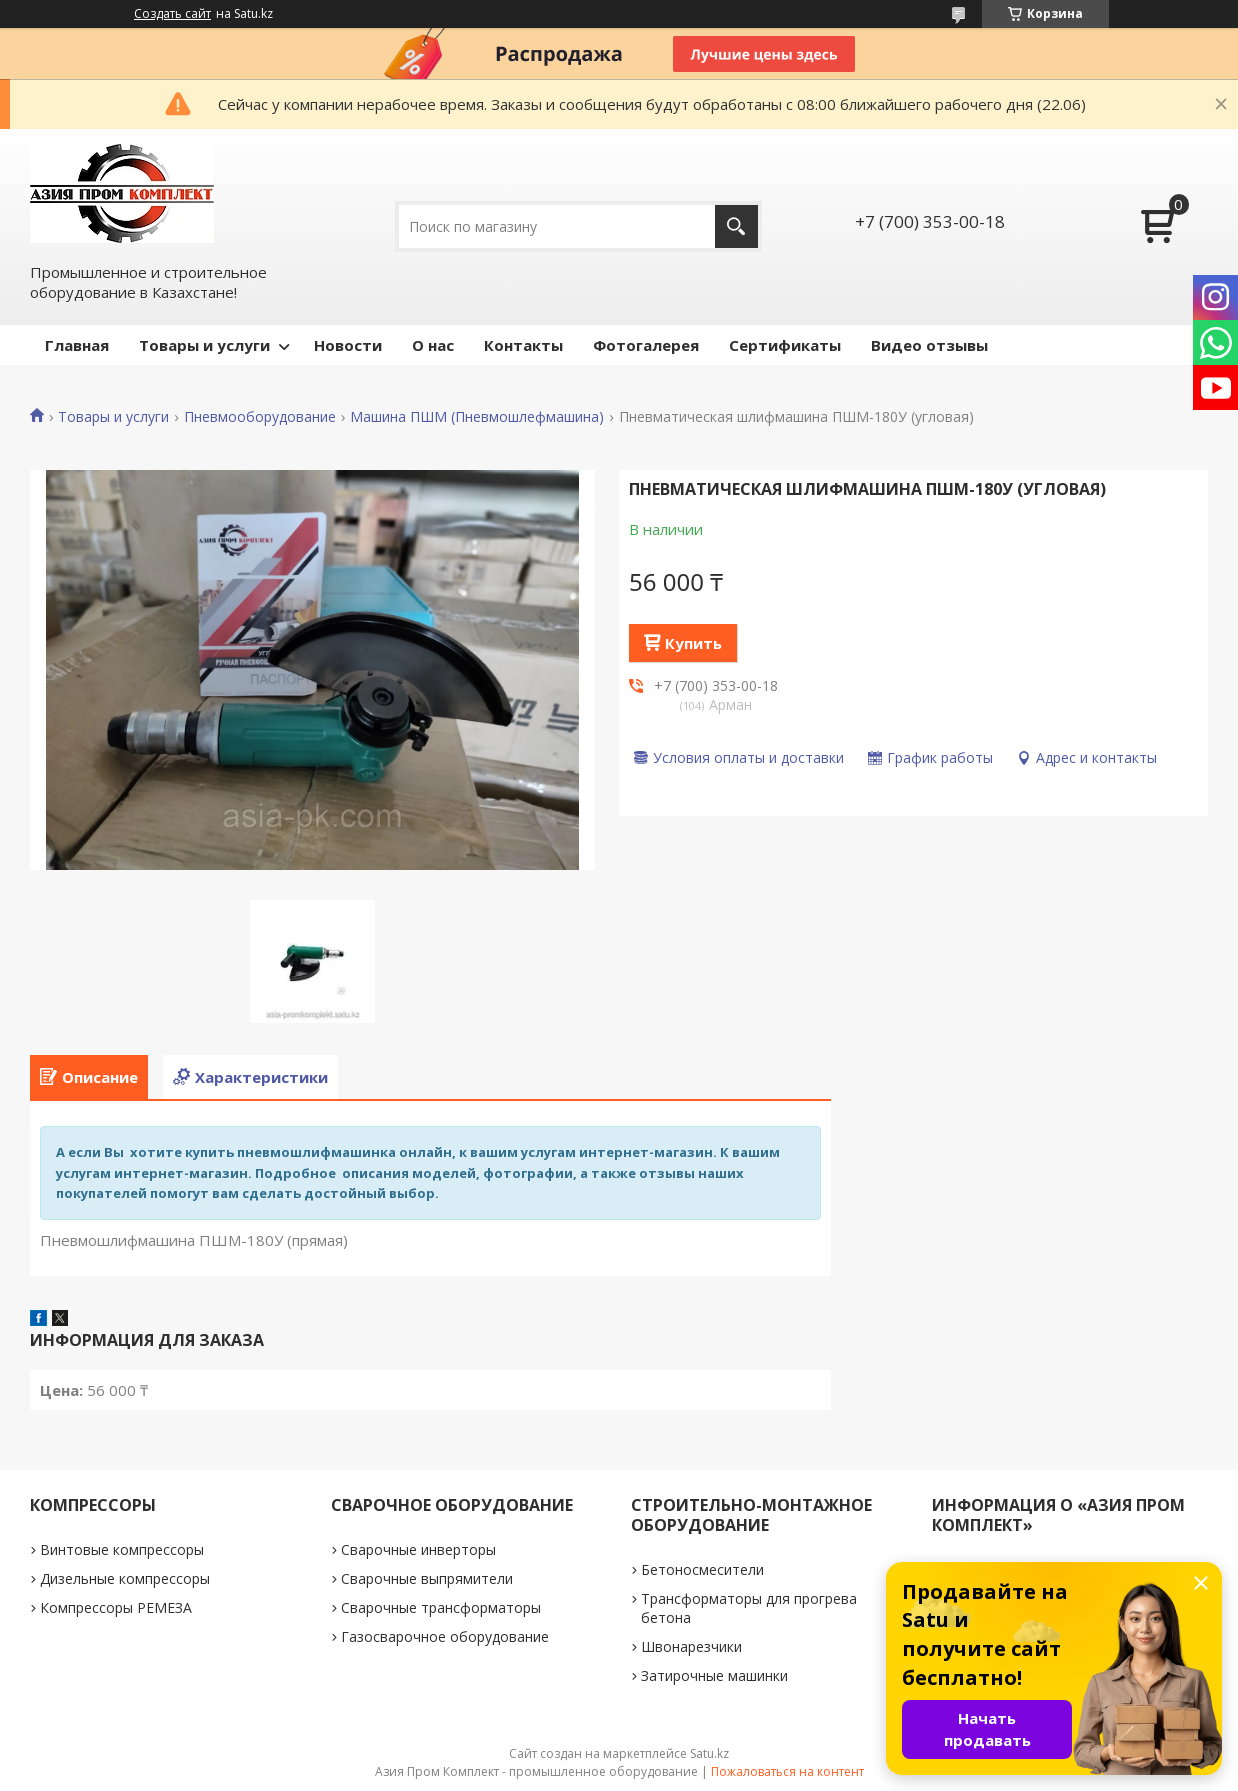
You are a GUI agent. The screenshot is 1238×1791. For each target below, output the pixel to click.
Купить (693, 643)
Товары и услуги (204, 345)
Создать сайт (172, 14)
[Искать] (736, 226)
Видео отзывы (929, 345)
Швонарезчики (691, 1646)
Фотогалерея (646, 345)
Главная (77, 345)
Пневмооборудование (260, 417)
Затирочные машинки (714, 1675)
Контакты (523, 345)
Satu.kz (709, 1753)
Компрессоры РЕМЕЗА (116, 1607)
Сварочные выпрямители (427, 1578)
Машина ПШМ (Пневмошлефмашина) (477, 417)
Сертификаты (785, 345)
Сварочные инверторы (418, 1549)
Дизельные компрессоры (125, 1578)
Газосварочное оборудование (445, 1636)
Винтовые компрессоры (122, 1549)
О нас (433, 345)
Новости (348, 345)
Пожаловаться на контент (787, 1771)
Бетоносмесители (702, 1569)
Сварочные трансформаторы (441, 1607)
